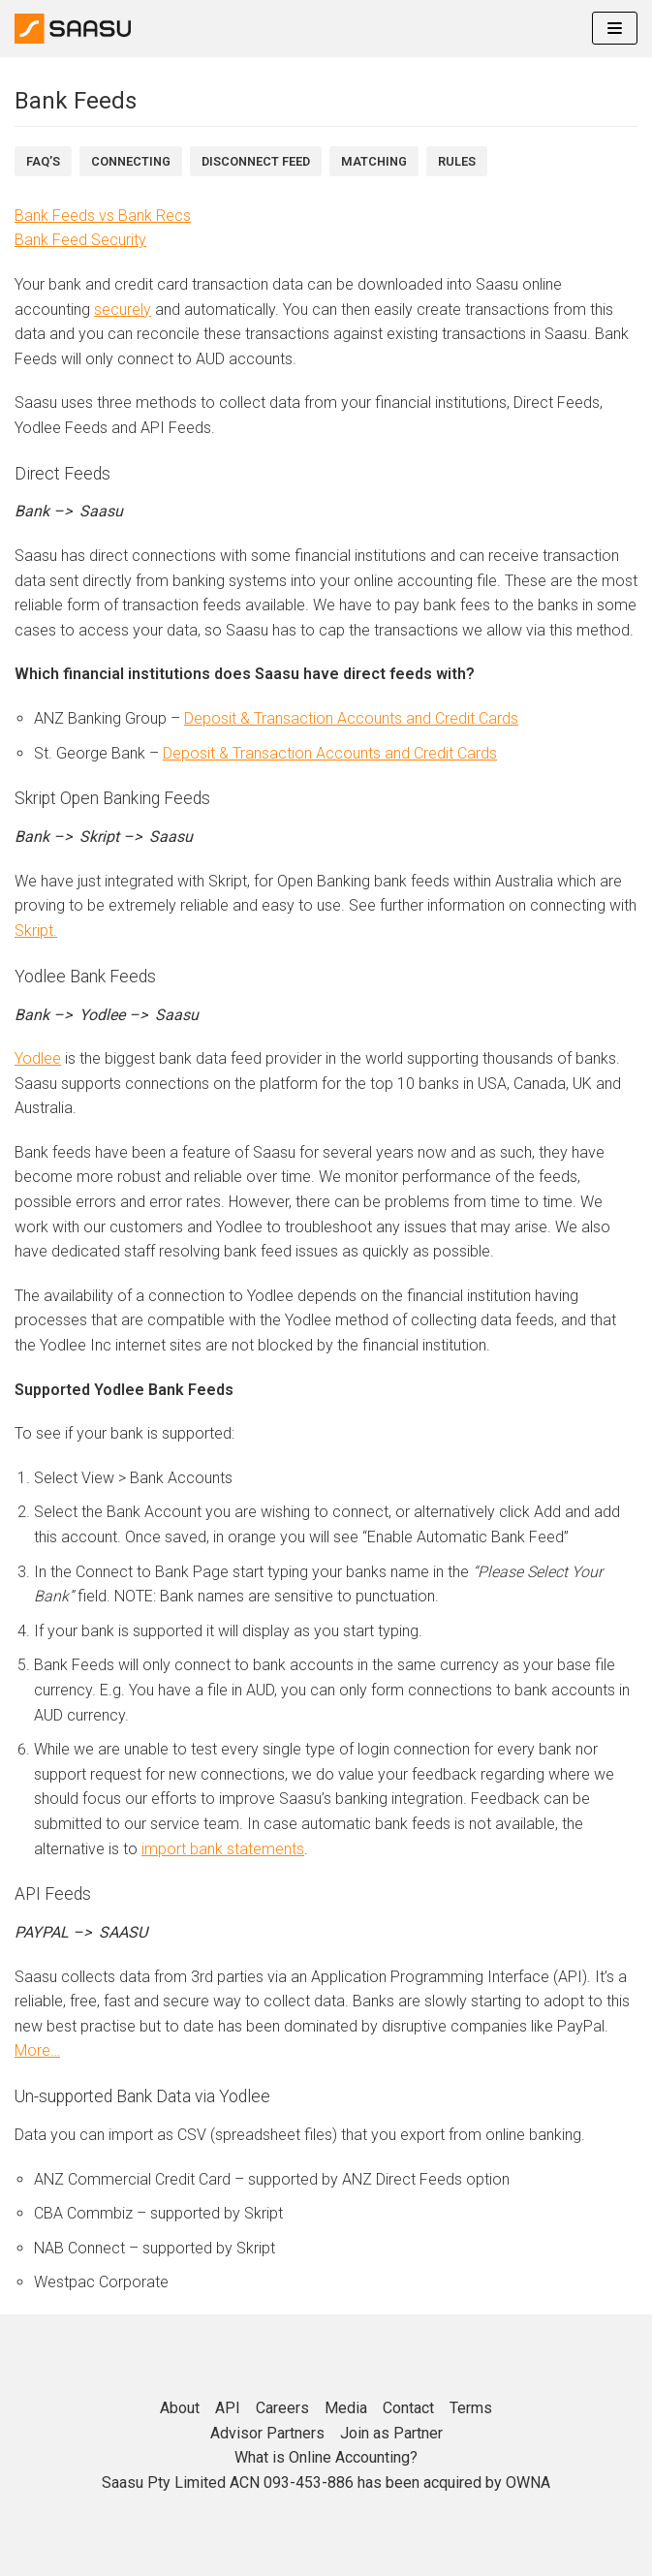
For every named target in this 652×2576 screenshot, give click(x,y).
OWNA (528, 2482)
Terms (471, 2408)
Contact (408, 2408)
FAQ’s (43, 161)
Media (346, 2408)
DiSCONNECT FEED (256, 161)
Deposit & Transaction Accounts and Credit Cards (351, 718)
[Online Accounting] (73, 29)
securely (122, 309)
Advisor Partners (267, 2433)
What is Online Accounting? (326, 2457)
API (227, 2408)
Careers (282, 2408)
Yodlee (38, 1058)
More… (37, 2050)
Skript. (36, 930)
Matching (374, 161)
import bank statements (222, 1849)
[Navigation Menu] (614, 28)
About (180, 2408)
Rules (457, 161)
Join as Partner (391, 2433)
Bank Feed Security (80, 240)
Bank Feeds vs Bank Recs (103, 215)
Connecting (131, 161)
